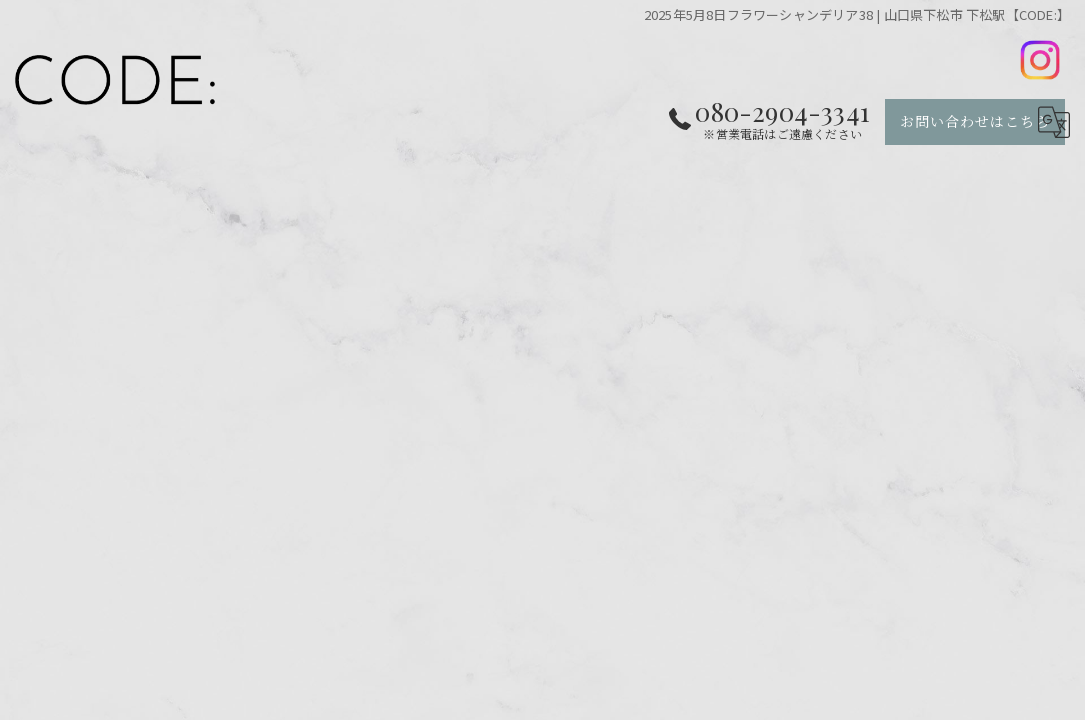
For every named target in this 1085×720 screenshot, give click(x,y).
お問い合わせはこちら (975, 121)
